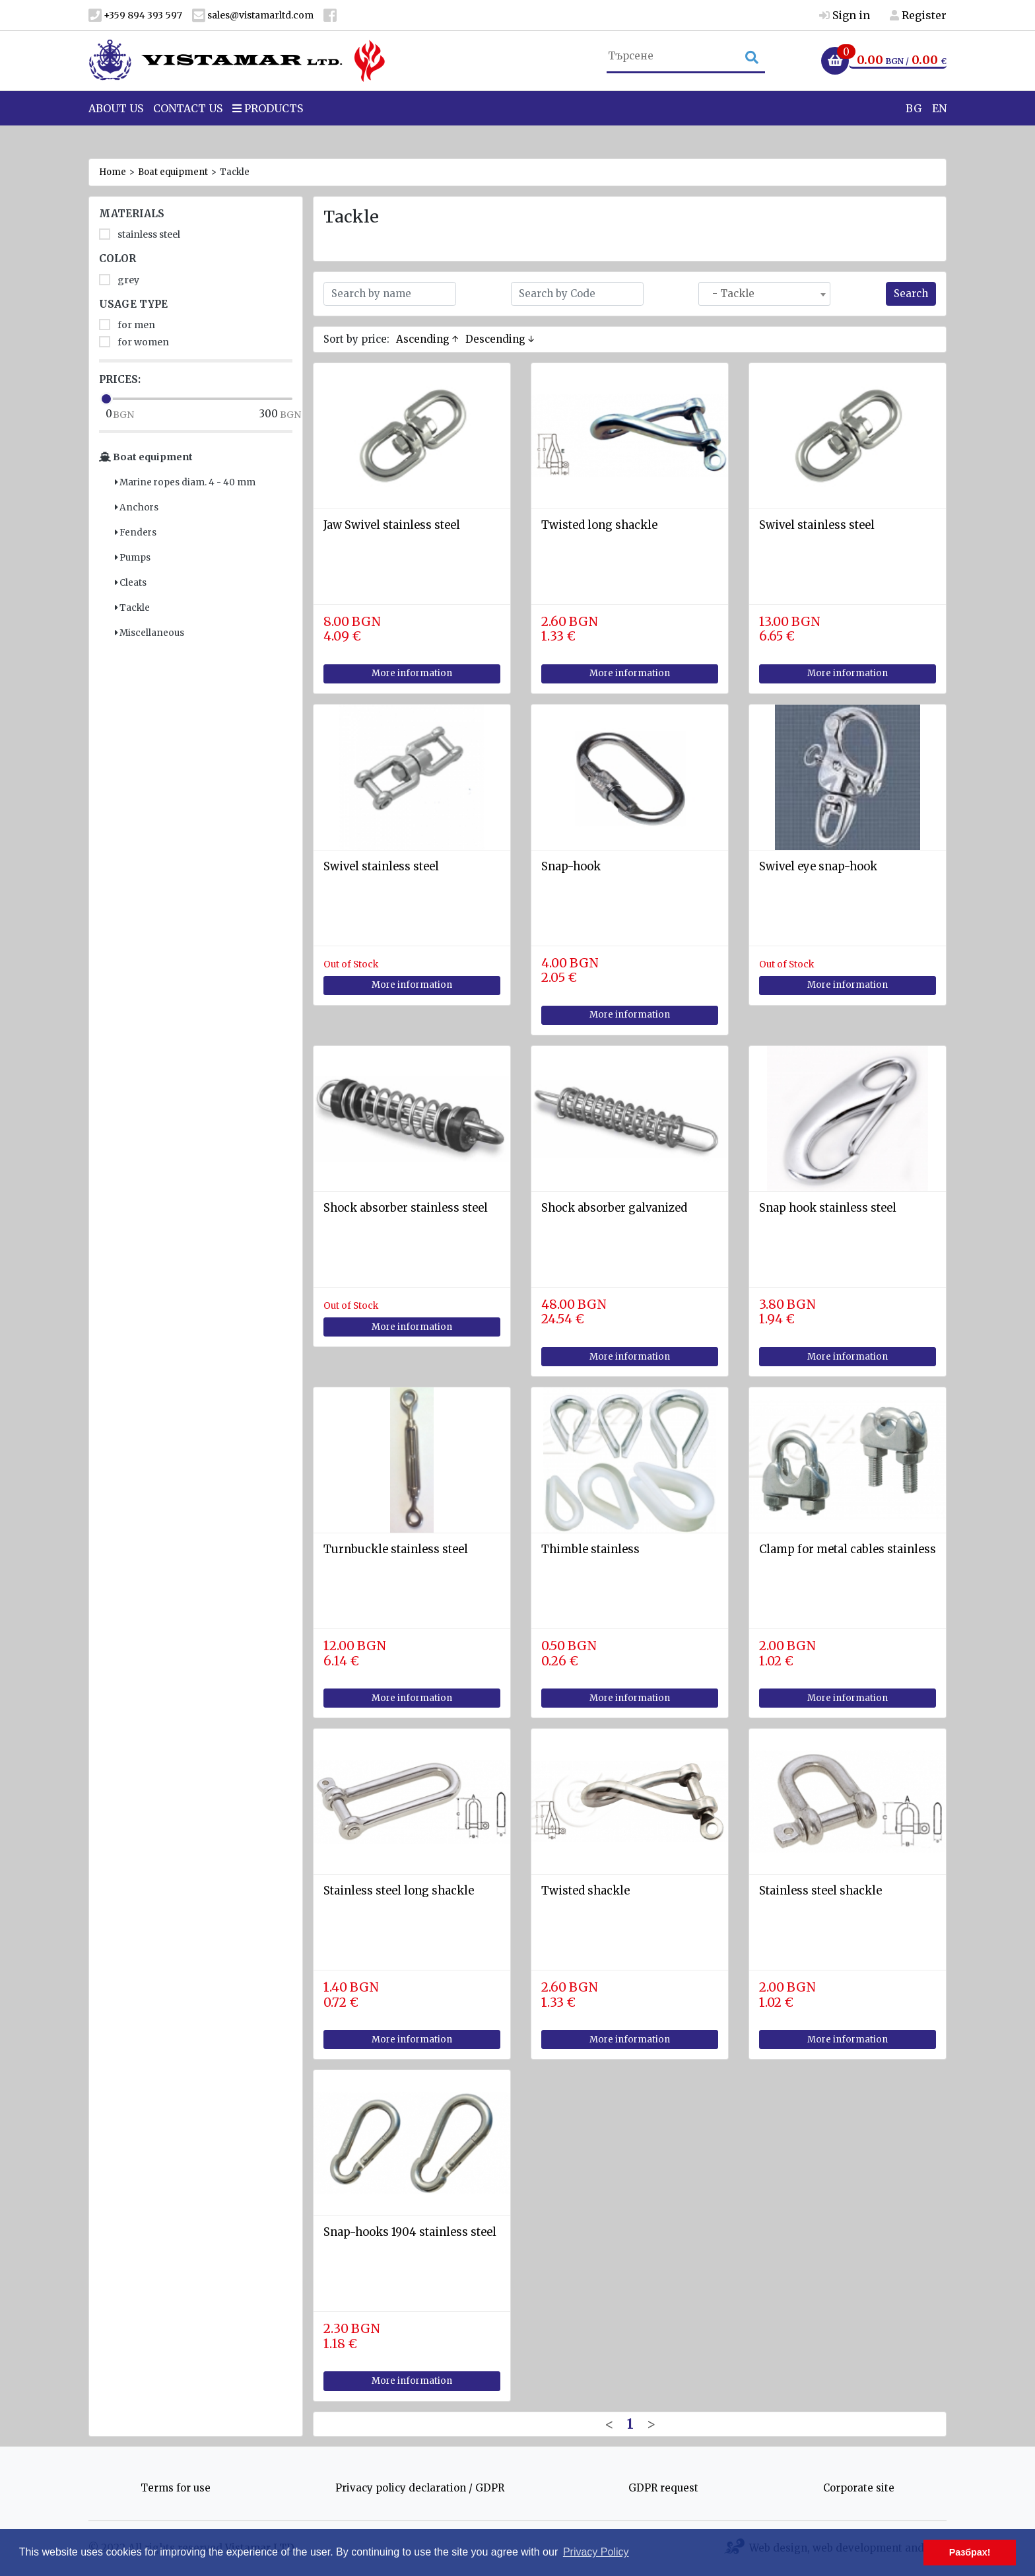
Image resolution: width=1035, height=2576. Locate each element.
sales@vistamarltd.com (253, 15)
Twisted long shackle (599, 525)
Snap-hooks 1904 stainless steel (409, 2232)
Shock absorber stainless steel (405, 1208)
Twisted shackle (585, 1891)
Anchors (136, 507)
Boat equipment (173, 172)
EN (939, 131)
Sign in (844, 15)
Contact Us (187, 131)
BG (913, 131)
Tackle (132, 607)
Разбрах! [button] (970, 2552)
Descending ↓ (500, 339)
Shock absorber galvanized (614, 1208)
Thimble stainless (590, 1549)
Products (267, 131)
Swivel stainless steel (817, 525)
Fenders (135, 532)
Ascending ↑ (427, 339)
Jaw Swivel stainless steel (391, 525)
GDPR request (663, 2488)
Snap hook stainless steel (827, 1208)
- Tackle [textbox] (729, 293)
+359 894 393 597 (135, 15)
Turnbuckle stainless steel (395, 1549)
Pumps (132, 557)
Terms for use (176, 2488)
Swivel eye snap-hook (818, 867)
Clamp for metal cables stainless (847, 1549)
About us (115, 131)
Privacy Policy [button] (596, 2552)
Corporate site (858, 2488)
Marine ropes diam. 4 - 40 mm (185, 482)
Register (918, 15)
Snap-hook (571, 867)
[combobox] (764, 294)
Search (911, 293)
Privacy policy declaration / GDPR (419, 2488)
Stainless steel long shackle (398, 1891)
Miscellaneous (149, 633)
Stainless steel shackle (820, 1891)
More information (412, 673)
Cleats (131, 582)
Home (112, 172)
